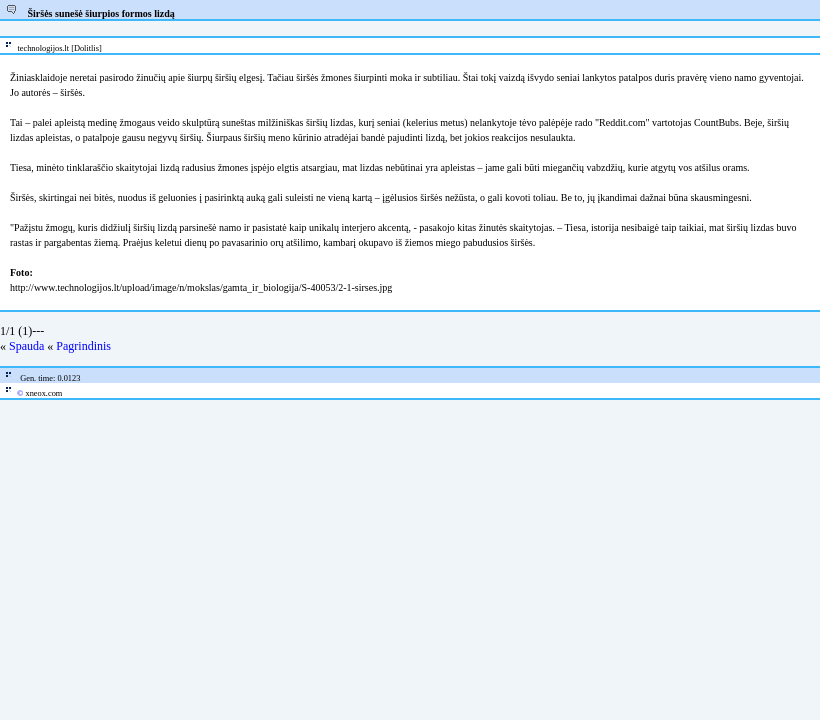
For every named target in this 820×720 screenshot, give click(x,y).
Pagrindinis (83, 346)
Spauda (26, 346)
